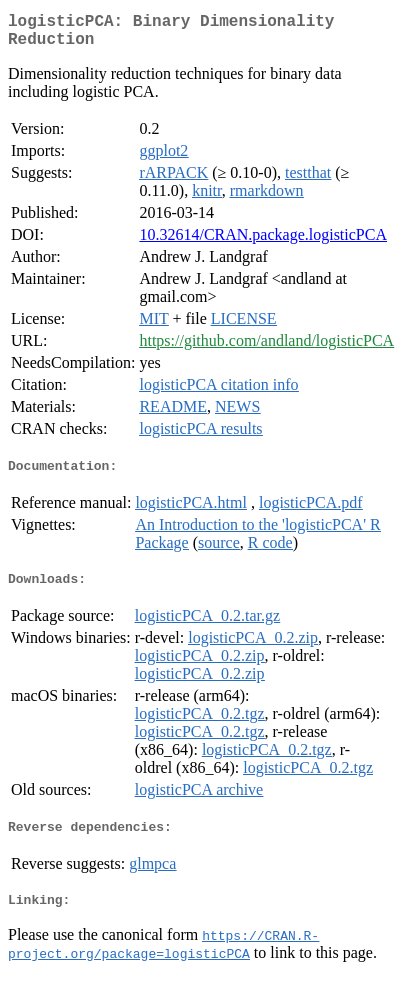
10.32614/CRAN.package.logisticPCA (263, 242)
